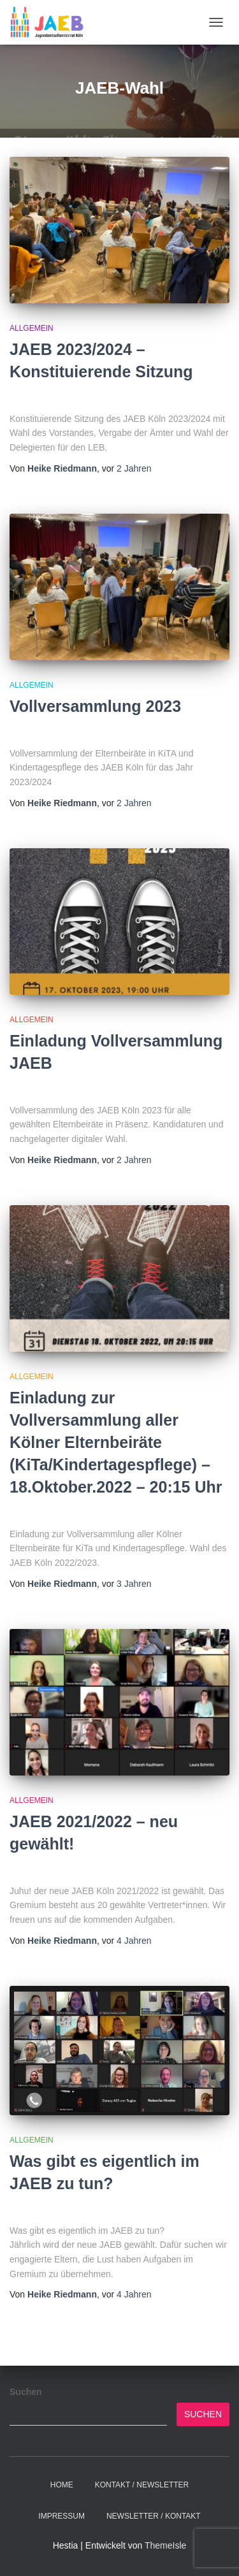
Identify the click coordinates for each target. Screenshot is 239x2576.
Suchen (26, 2392)
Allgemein (32, 328)
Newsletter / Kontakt (153, 2516)
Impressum (61, 2516)
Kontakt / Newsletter (142, 2484)
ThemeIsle (165, 2545)
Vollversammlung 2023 (95, 706)
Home (61, 2484)
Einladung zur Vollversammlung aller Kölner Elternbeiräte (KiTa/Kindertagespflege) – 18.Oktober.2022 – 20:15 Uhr (116, 1442)
